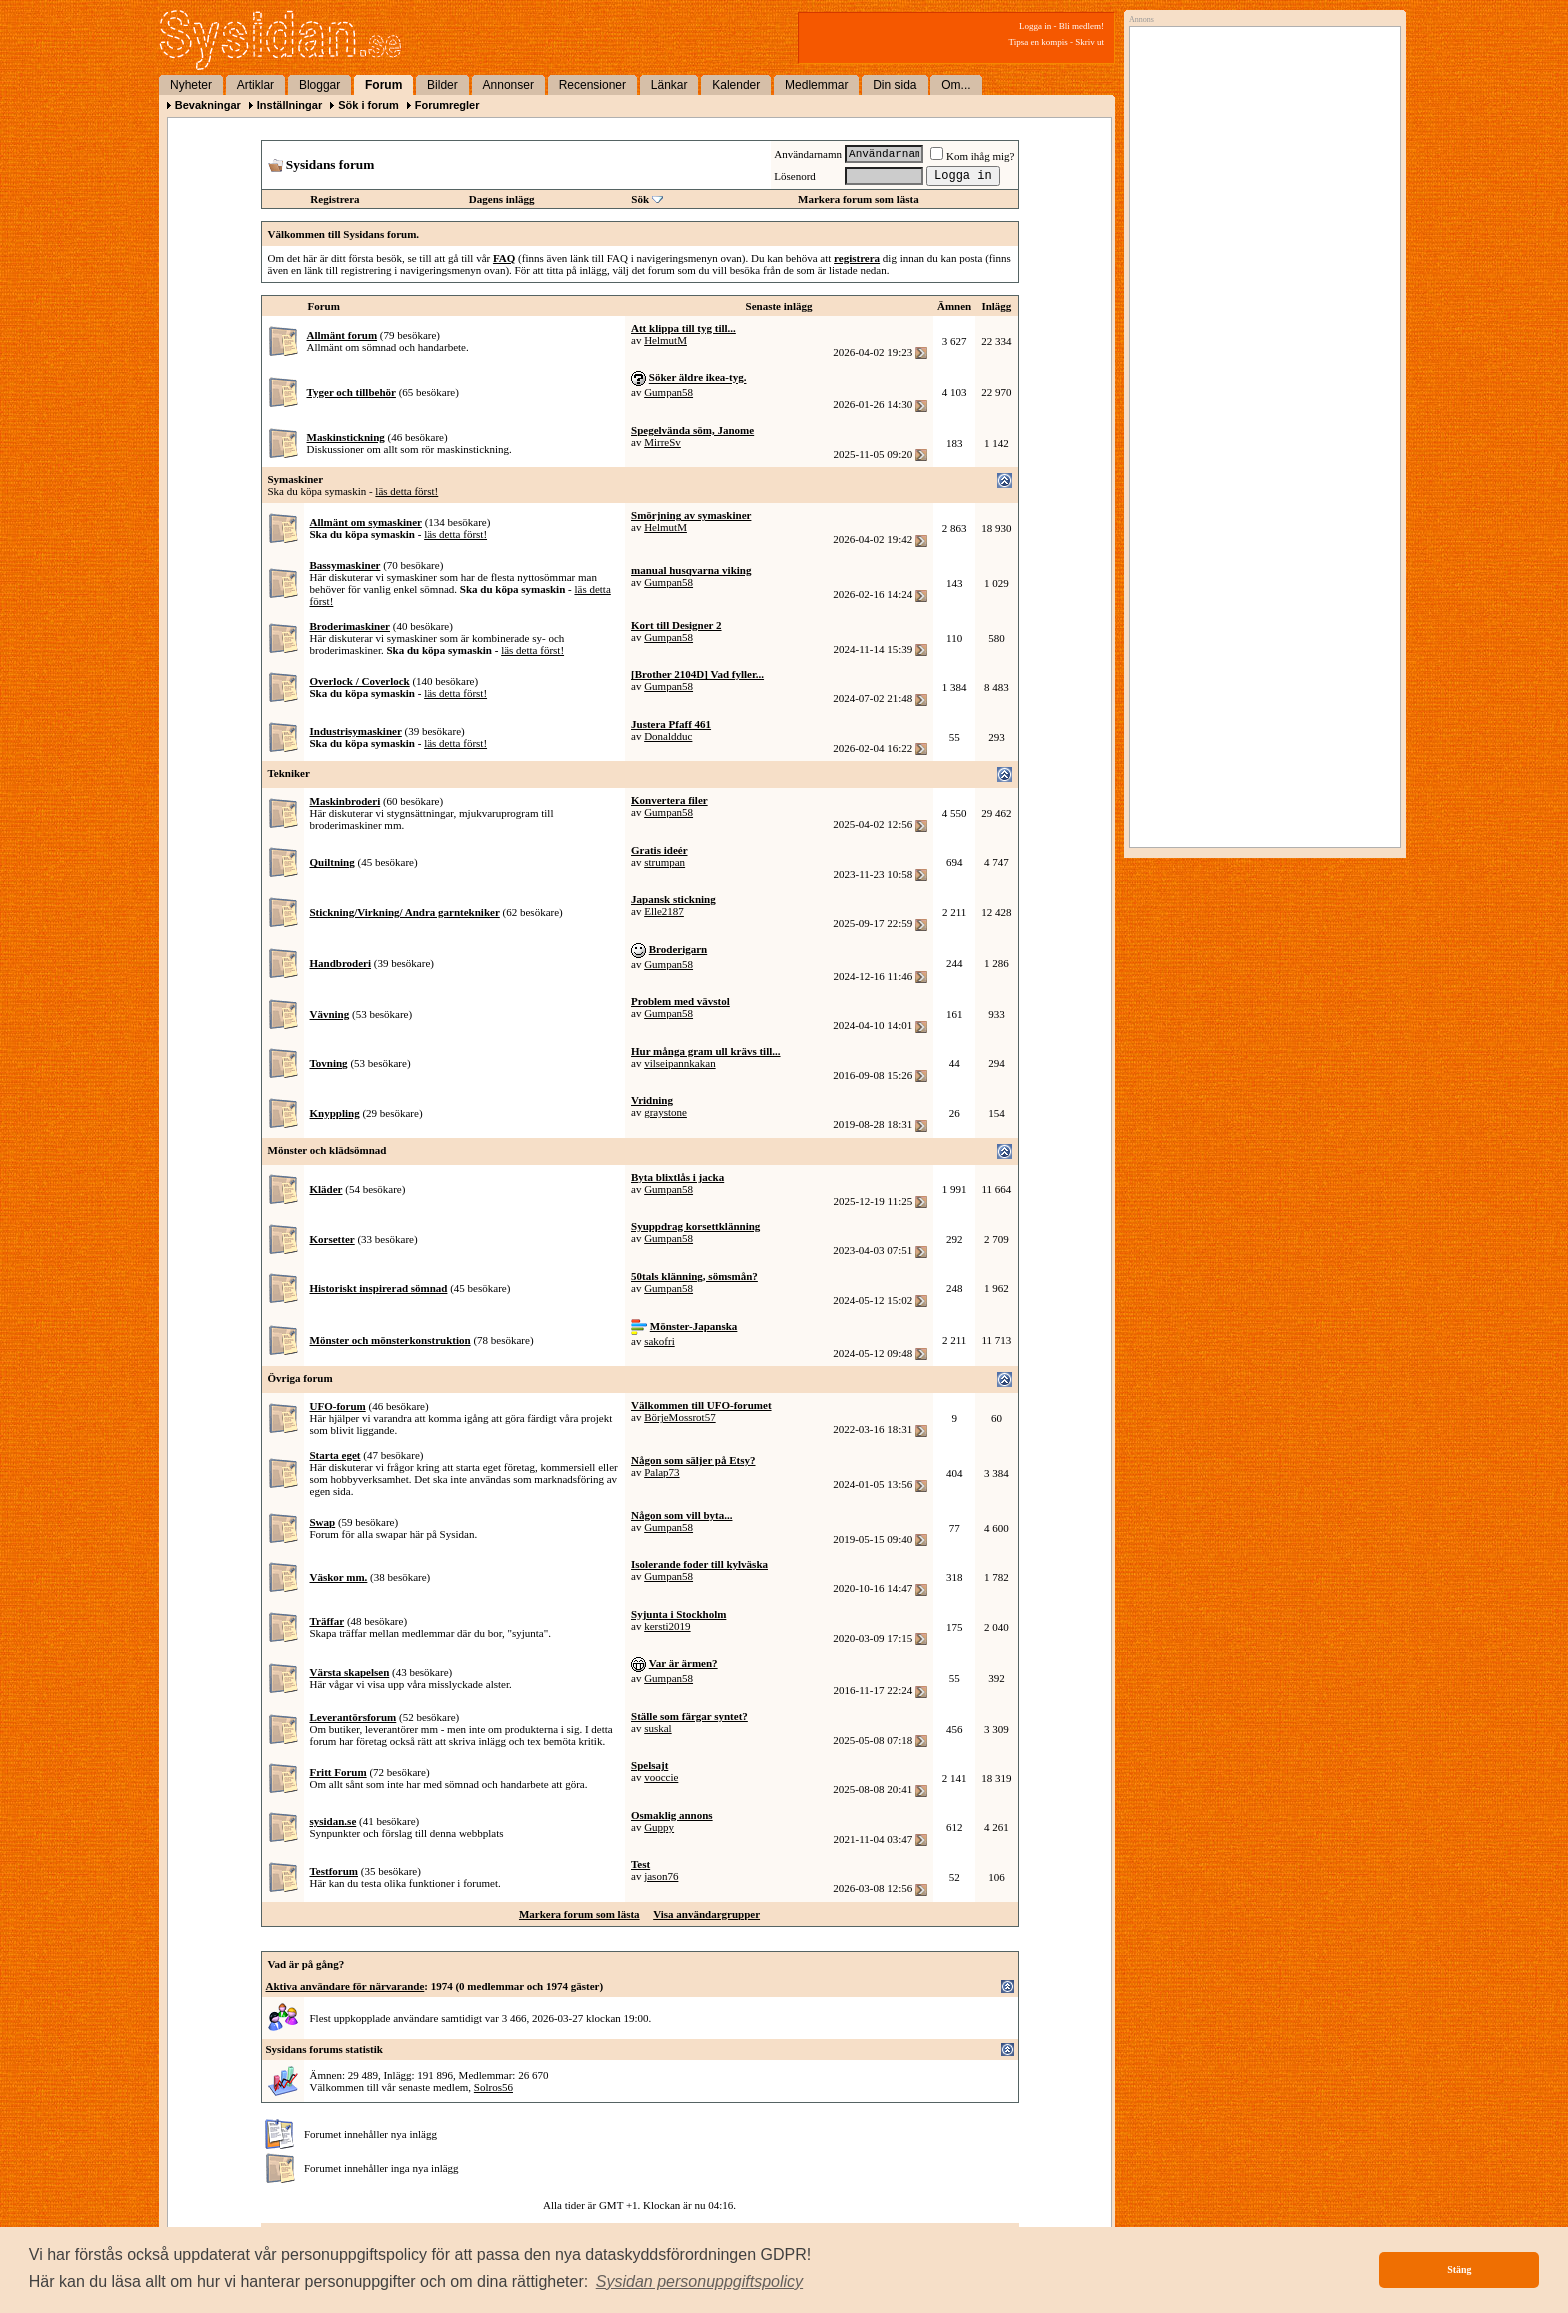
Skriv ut (1089, 42)
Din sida (894, 85)
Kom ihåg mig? (972, 156)
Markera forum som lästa (858, 199)
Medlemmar (816, 85)
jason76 (661, 1876)
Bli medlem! (1081, 26)
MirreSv (662, 442)
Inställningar (289, 105)
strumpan (664, 862)
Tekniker (289, 773)
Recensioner (592, 85)
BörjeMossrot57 (680, 1417)
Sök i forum (368, 105)
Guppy (659, 1827)
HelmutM (665, 340)
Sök (640, 199)
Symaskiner (296, 479)
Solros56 (493, 2087)
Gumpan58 (668, 392)
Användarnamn (808, 154)
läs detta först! (406, 491)
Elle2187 (664, 911)
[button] (700, 2282)
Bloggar (319, 85)
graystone (665, 1112)
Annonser (508, 85)
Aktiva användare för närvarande (345, 1986)
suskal (658, 1728)
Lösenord (795, 176)
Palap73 (661, 1472)
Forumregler (447, 105)
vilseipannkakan (679, 1063)
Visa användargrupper (706, 1914)
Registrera (334, 199)
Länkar (669, 85)
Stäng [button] (1459, 2269)
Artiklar (255, 85)
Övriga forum (300, 1378)
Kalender (736, 85)
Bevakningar (208, 105)
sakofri (659, 1341)
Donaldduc (668, 736)
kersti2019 (667, 1626)
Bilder (442, 85)
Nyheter (191, 85)
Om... (955, 85)
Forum (383, 85)
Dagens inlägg (502, 199)
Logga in (1035, 26)
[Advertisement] (1260, 237)
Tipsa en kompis (1038, 42)
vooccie (661, 1777)
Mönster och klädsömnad (327, 1150)
